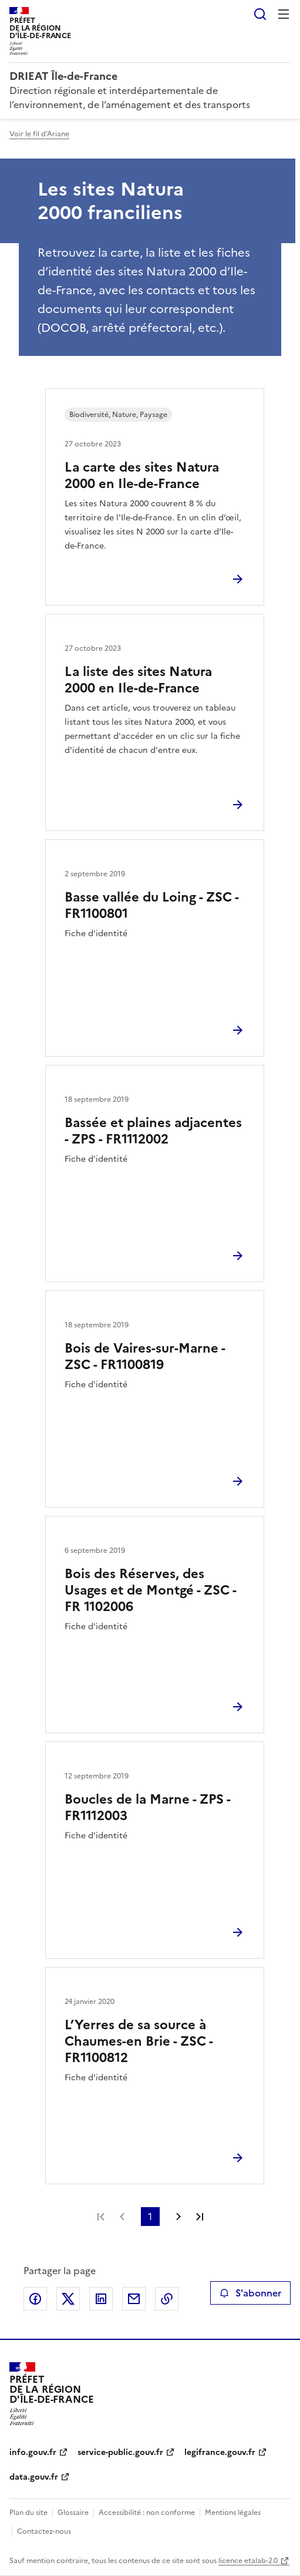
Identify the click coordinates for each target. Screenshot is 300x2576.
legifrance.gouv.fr (219, 2452)
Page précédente (122, 2216)
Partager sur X (68, 2299)
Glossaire (73, 2512)
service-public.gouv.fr (120, 2452)
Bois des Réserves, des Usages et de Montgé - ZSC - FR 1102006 (150, 1590)
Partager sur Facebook (35, 2299)
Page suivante (178, 2216)
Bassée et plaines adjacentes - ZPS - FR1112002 (153, 1131)
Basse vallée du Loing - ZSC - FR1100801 (151, 905)
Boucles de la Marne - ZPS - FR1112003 (147, 1807)
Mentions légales (233, 2512)
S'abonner (250, 2293)
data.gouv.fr (33, 2477)
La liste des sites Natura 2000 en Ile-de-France (138, 680)
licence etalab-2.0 (248, 2560)
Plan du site (28, 2512)
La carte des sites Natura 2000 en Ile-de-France (142, 475)
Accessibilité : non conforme (147, 2512)
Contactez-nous (44, 2531)
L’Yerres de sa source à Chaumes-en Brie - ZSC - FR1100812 (139, 2041)
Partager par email (134, 2299)
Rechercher (260, 14)
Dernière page (199, 2216)
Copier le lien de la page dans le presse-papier (166, 2299)
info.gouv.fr (32, 2452)
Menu (283, 14)
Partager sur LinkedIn (101, 2299)
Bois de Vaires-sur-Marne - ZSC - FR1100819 (145, 1356)
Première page (101, 2216)
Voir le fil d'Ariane (39, 134)
